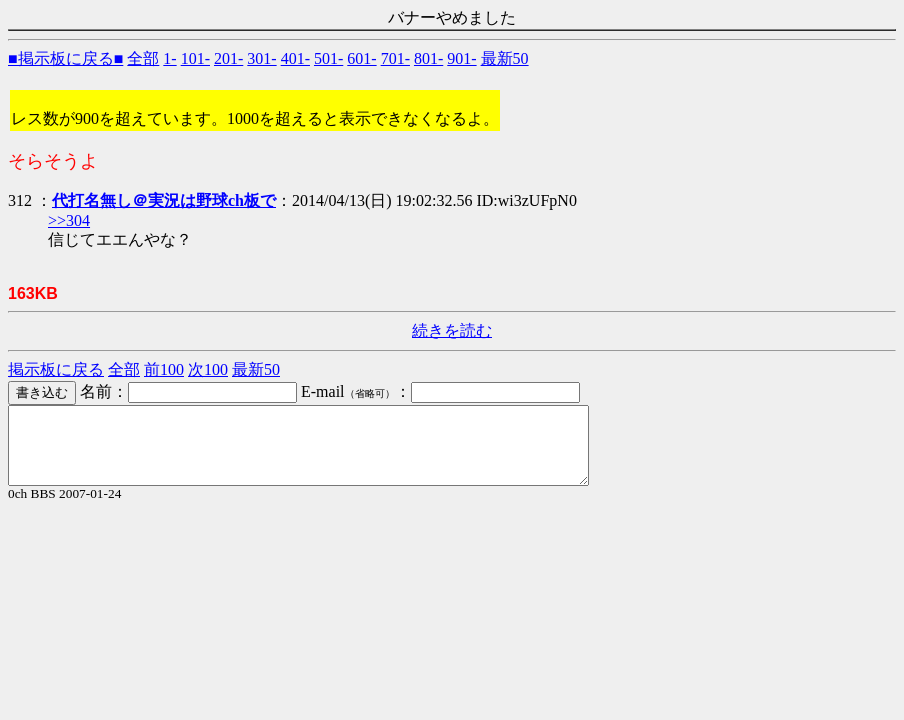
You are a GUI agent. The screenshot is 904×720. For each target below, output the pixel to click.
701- (395, 58)
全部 (143, 58)
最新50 (505, 58)
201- (228, 58)
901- (461, 58)
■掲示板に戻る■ (65, 58)
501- (328, 58)
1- (169, 58)
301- (261, 58)
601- (361, 58)
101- (195, 58)
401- (295, 58)
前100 (164, 369)
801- (428, 58)
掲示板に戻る (56, 369)
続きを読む (452, 330)
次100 (208, 369)
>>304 (69, 220)
